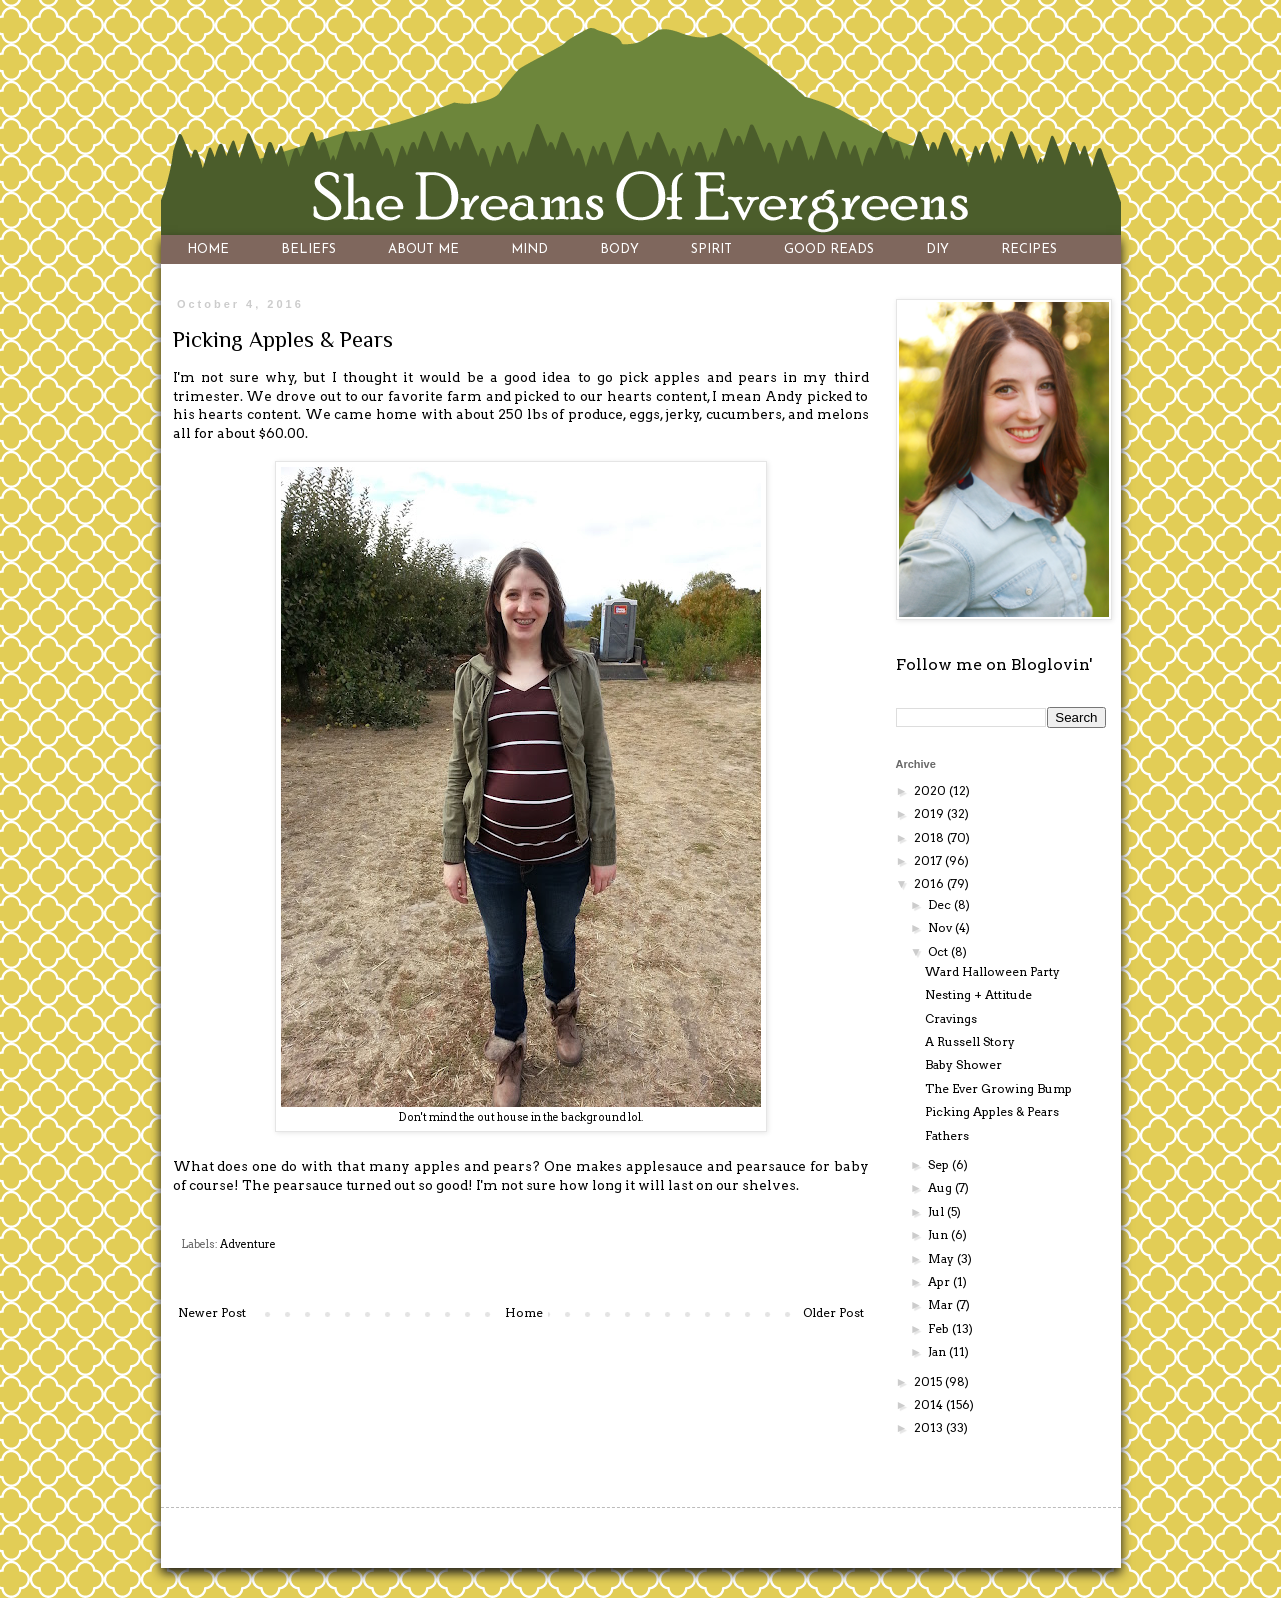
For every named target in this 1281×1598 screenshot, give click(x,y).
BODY (619, 249)
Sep (940, 1164)
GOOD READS (829, 249)
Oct (939, 951)
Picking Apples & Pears (992, 1111)
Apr (940, 1281)
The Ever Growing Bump (998, 1088)
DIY (937, 249)
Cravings (951, 1018)
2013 (930, 1427)
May (942, 1258)
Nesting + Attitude (978, 994)
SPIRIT (711, 249)
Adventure (248, 1244)
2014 (930, 1404)
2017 (929, 860)
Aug (941, 1187)
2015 (929, 1381)
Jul (937, 1211)
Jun (939, 1234)
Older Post (833, 1312)
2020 (931, 790)
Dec (941, 904)
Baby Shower (963, 1064)
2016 (930, 883)
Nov (941, 927)
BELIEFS (308, 249)
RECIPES (1029, 249)
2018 (930, 837)
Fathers (947, 1135)
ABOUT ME (423, 249)
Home (524, 1312)
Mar (942, 1304)
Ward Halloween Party (992, 971)
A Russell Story (970, 1041)
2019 (930, 813)
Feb (940, 1328)
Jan (938, 1351)
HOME (208, 249)
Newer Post (212, 1312)
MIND (529, 249)
